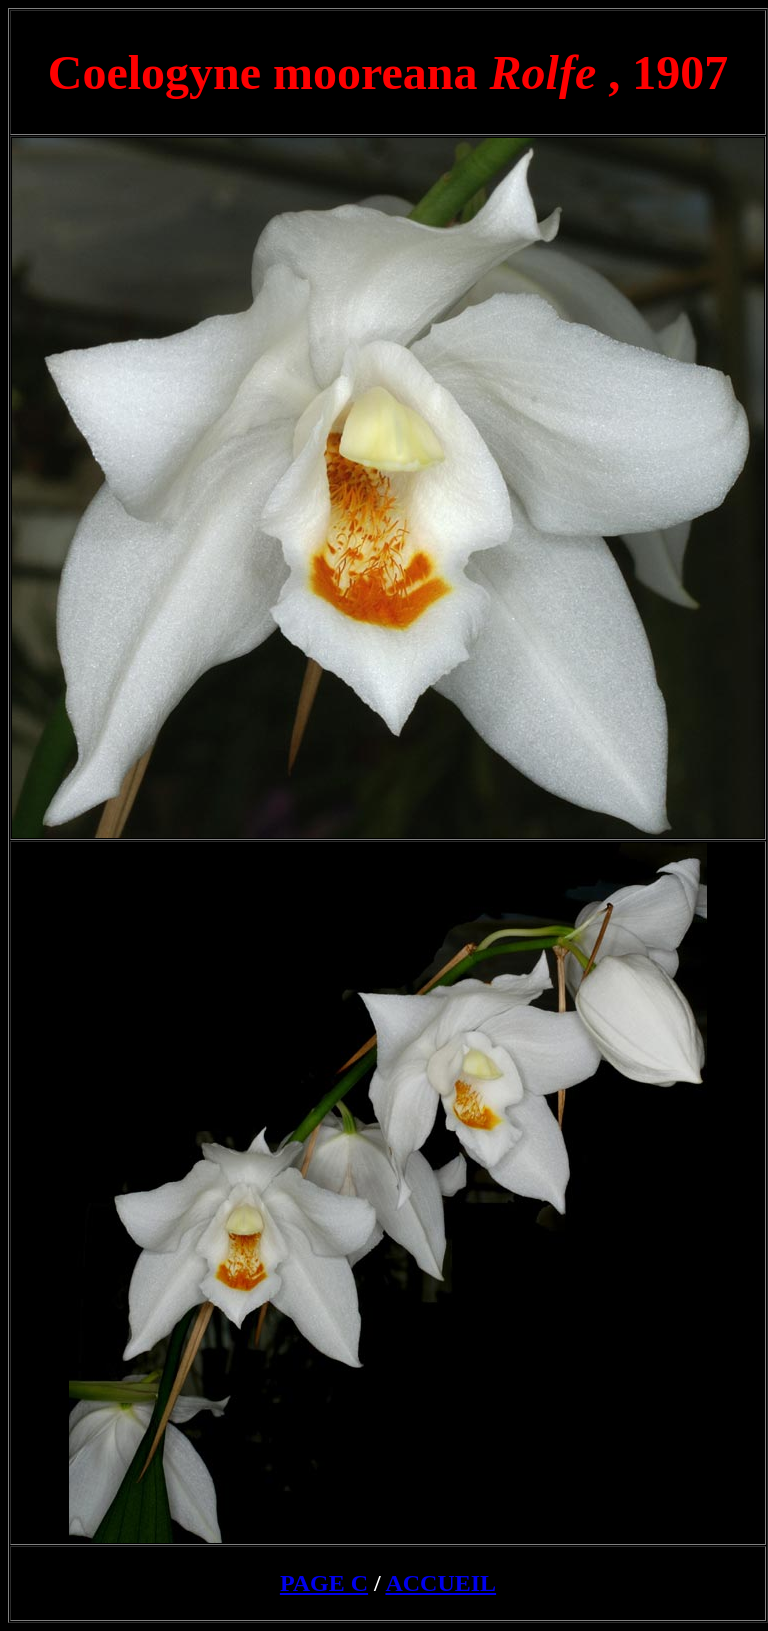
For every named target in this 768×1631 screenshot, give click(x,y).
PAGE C (324, 1583)
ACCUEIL (440, 1583)
